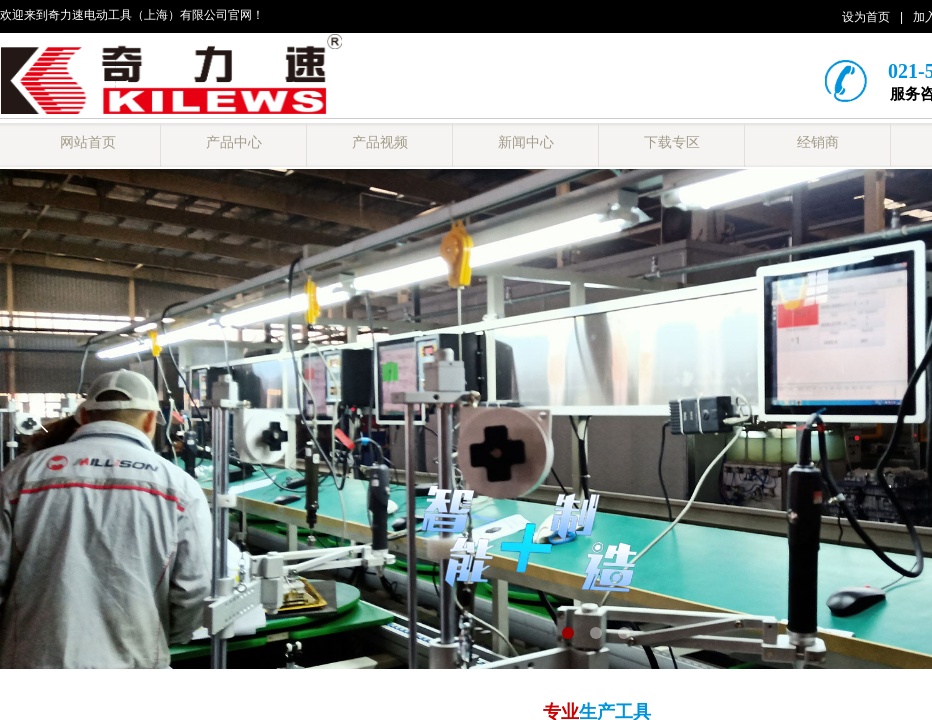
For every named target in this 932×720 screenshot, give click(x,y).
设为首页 (866, 17)
